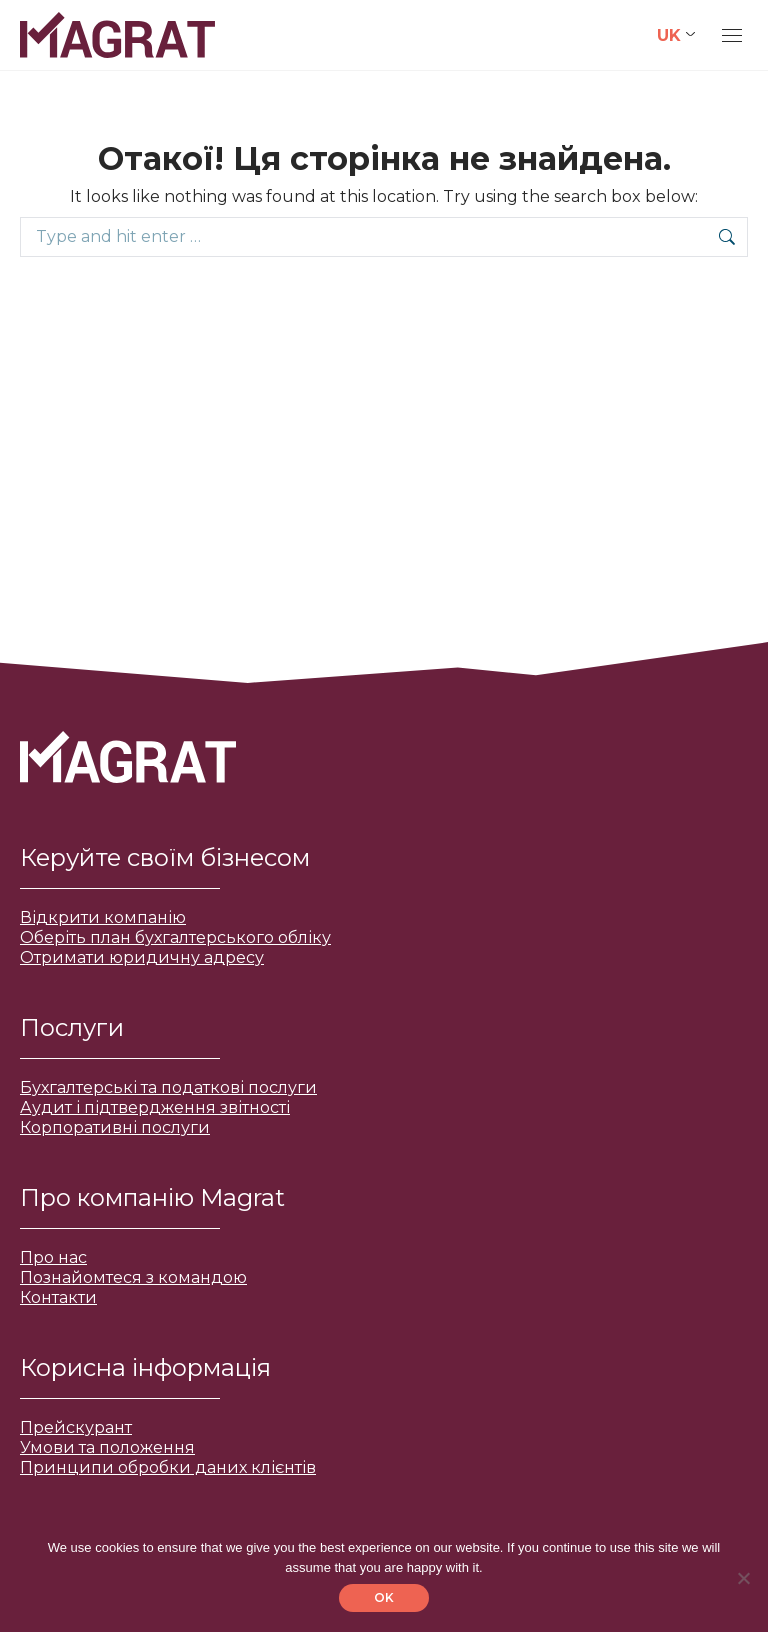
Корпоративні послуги (115, 1127)
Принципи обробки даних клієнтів (168, 1467)
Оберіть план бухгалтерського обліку (175, 937)
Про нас (53, 1257)
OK (384, 1597)
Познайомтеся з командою (133, 1277)
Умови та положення (107, 1447)
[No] (743, 1578)
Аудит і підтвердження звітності (155, 1107)
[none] (676, 35)
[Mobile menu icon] (732, 35)
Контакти (58, 1297)
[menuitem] (676, 35)
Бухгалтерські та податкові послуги (168, 1087)
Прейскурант (76, 1427)
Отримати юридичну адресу (142, 957)
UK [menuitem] (669, 34)
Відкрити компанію (103, 917)
